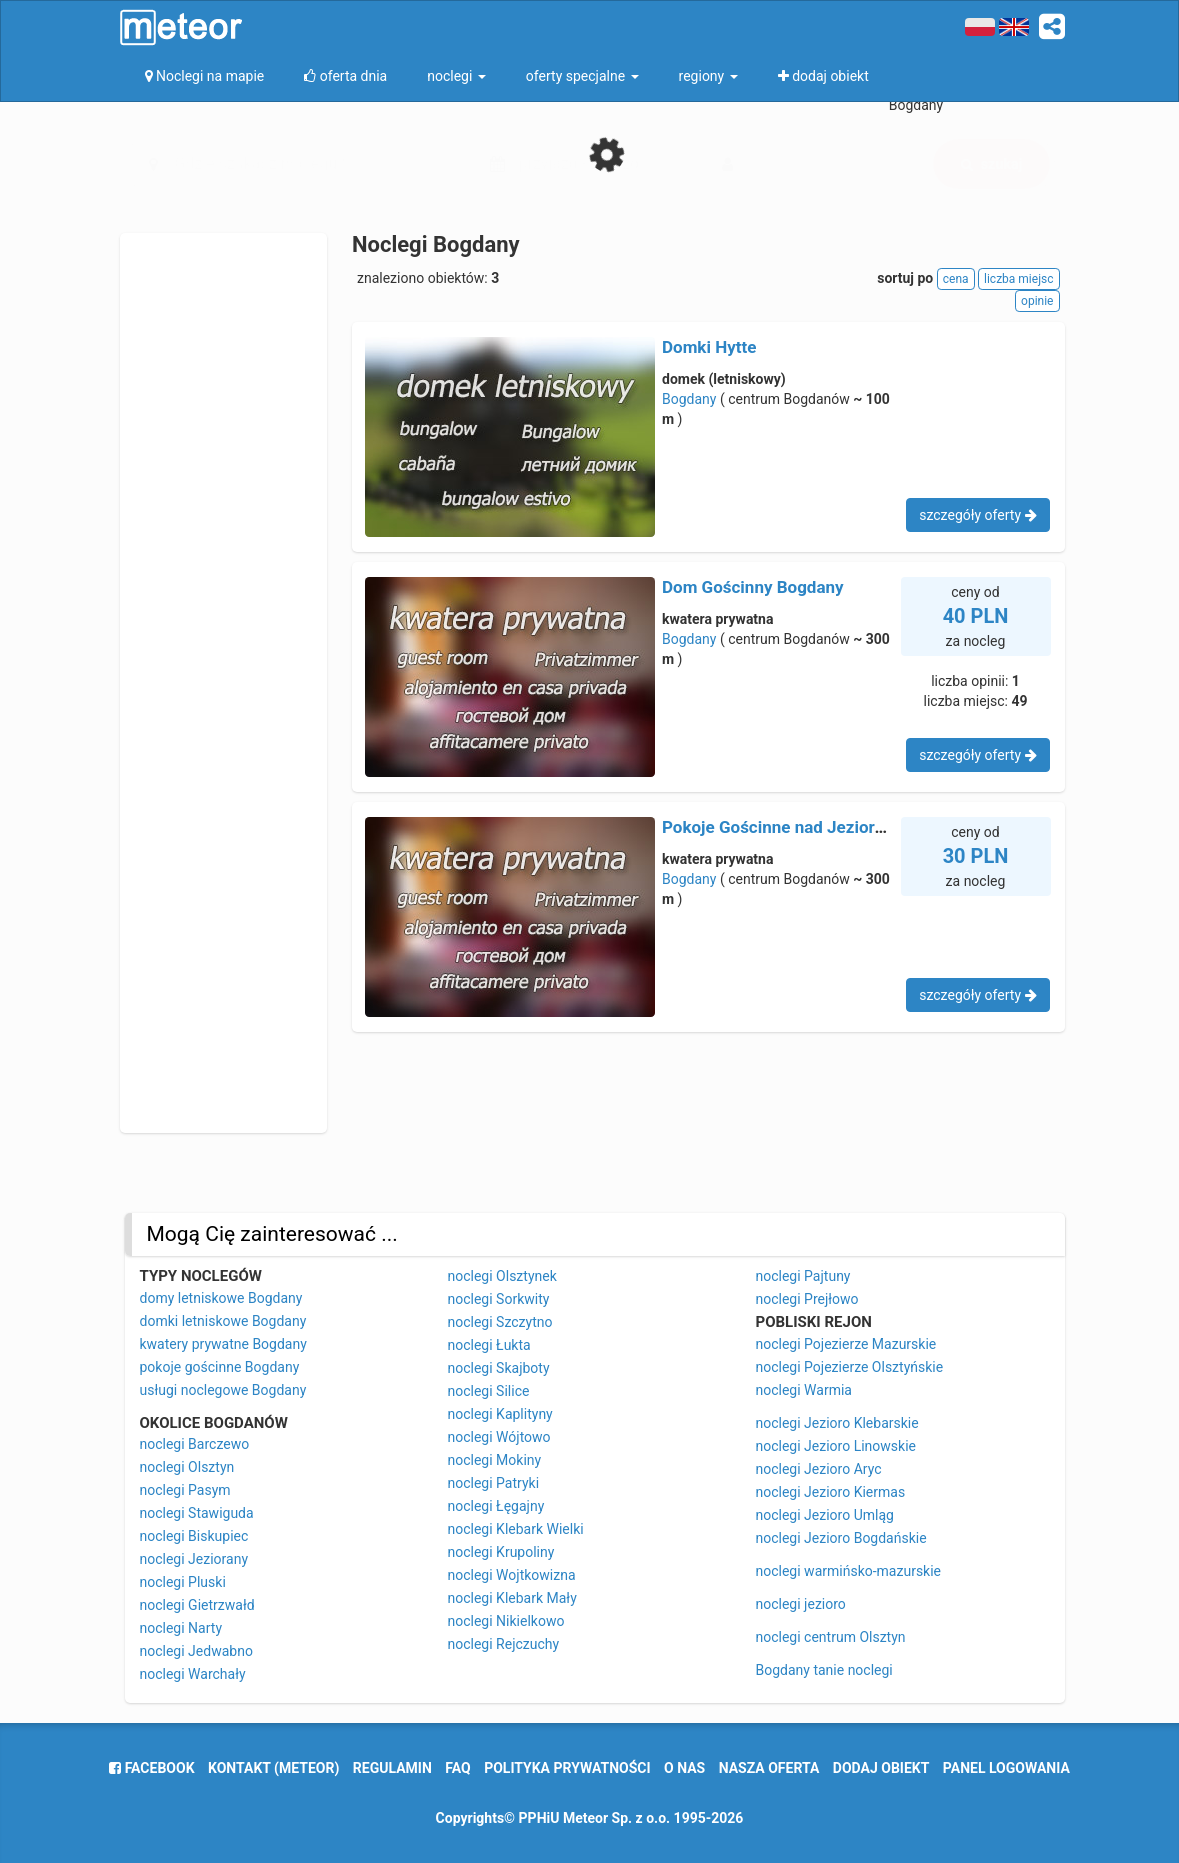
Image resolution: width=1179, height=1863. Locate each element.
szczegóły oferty (977, 515)
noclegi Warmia (804, 1390)
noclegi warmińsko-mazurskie (849, 1571)
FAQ (457, 1768)
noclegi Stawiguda (197, 1513)
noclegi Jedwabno (196, 1651)
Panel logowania (1006, 1768)
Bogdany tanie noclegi (824, 1670)
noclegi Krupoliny (501, 1552)
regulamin (392, 1768)
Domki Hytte (709, 347)
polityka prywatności (567, 1768)
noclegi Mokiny (495, 1460)
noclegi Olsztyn (187, 1467)
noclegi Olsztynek (502, 1276)
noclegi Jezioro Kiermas (831, 1492)
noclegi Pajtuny (803, 1276)
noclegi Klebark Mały (512, 1598)
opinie (1037, 301)
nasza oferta (769, 1768)
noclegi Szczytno (500, 1322)
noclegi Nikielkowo (506, 1621)
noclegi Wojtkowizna (512, 1575)
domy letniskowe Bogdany (221, 1298)
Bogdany (689, 399)
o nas (684, 1768)
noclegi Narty (181, 1628)
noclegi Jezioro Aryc (819, 1469)
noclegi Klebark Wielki (516, 1529)
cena (956, 279)
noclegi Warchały (193, 1674)
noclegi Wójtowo (499, 1437)
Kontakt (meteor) (273, 1768)
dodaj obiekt (881, 1768)
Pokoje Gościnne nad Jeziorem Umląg (807, 827)
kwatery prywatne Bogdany (223, 1344)
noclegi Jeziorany (194, 1559)
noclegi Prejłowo (807, 1299)
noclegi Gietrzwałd (197, 1605)
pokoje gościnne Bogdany (220, 1367)
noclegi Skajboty (499, 1368)
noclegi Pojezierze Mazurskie (846, 1344)
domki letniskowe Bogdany (223, 1321)
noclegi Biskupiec (194, 1536)
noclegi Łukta (489, 1345)
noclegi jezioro (801, 1604)
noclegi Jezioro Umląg (825, 1515)
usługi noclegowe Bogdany (223, 1390)
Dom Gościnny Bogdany (753, 587)
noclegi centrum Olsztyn (831, 1637)
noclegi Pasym (185, 1490)
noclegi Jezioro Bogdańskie (841, 1538)
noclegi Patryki (494, 1483)
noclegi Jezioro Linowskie (836, 1446)
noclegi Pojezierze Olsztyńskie (850, 1367)
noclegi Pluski (183, 1582)
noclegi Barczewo (195, 1444)
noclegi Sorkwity (499, 1299)
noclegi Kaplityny (500, 1414)
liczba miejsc (1018, 279)
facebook (151, 1768)
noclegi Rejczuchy (504, 1644)
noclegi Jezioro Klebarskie (837, 1423)
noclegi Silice (489, 1391)
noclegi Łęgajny (496, 1506)
